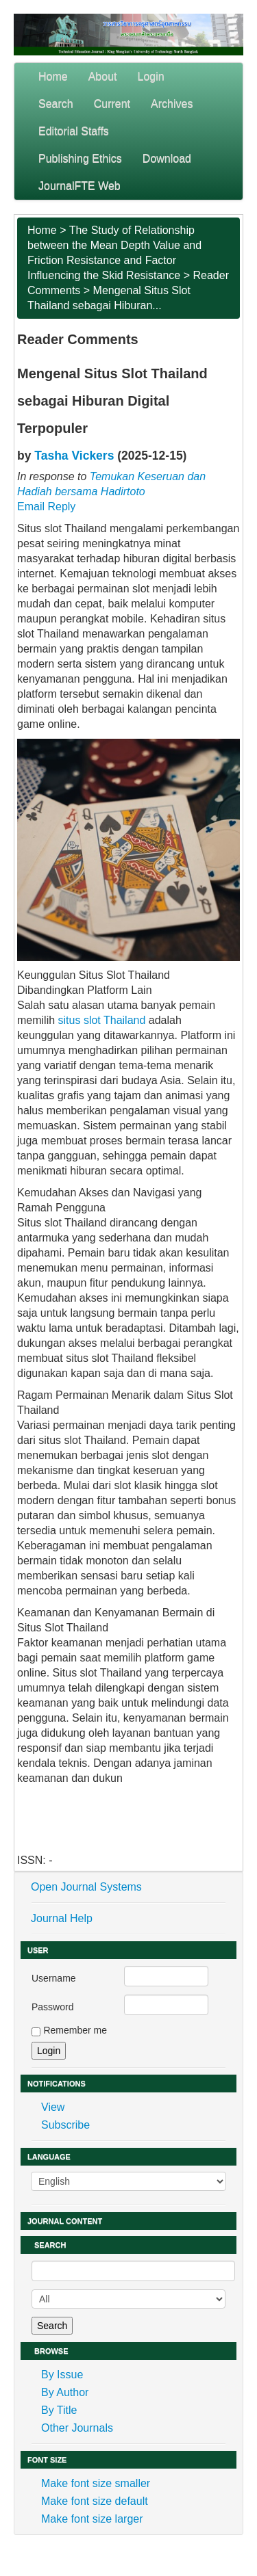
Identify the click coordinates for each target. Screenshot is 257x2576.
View (52, 2107)
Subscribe (65, 2125)
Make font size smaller (95, 2483)
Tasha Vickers (74, 455)
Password (52, 2006)
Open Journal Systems (86, 1887)
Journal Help (62, 1918)
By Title (59, 2410)
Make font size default (94, 2501)
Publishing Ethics (80, 158)
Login (151, 76)
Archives (172, 103)
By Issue (62, 2374)
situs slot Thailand (102, 1020)
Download (167, 158)
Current (112, 103)
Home (53, 76)
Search (55, 103)
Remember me (75, 2030)
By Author (64, 2392)
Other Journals (77, 2428)
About (102, 76)
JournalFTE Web (79, 186)
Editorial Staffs (73, 131)
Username (54, 1978)
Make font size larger (92, 2519)
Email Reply (46, 506)
